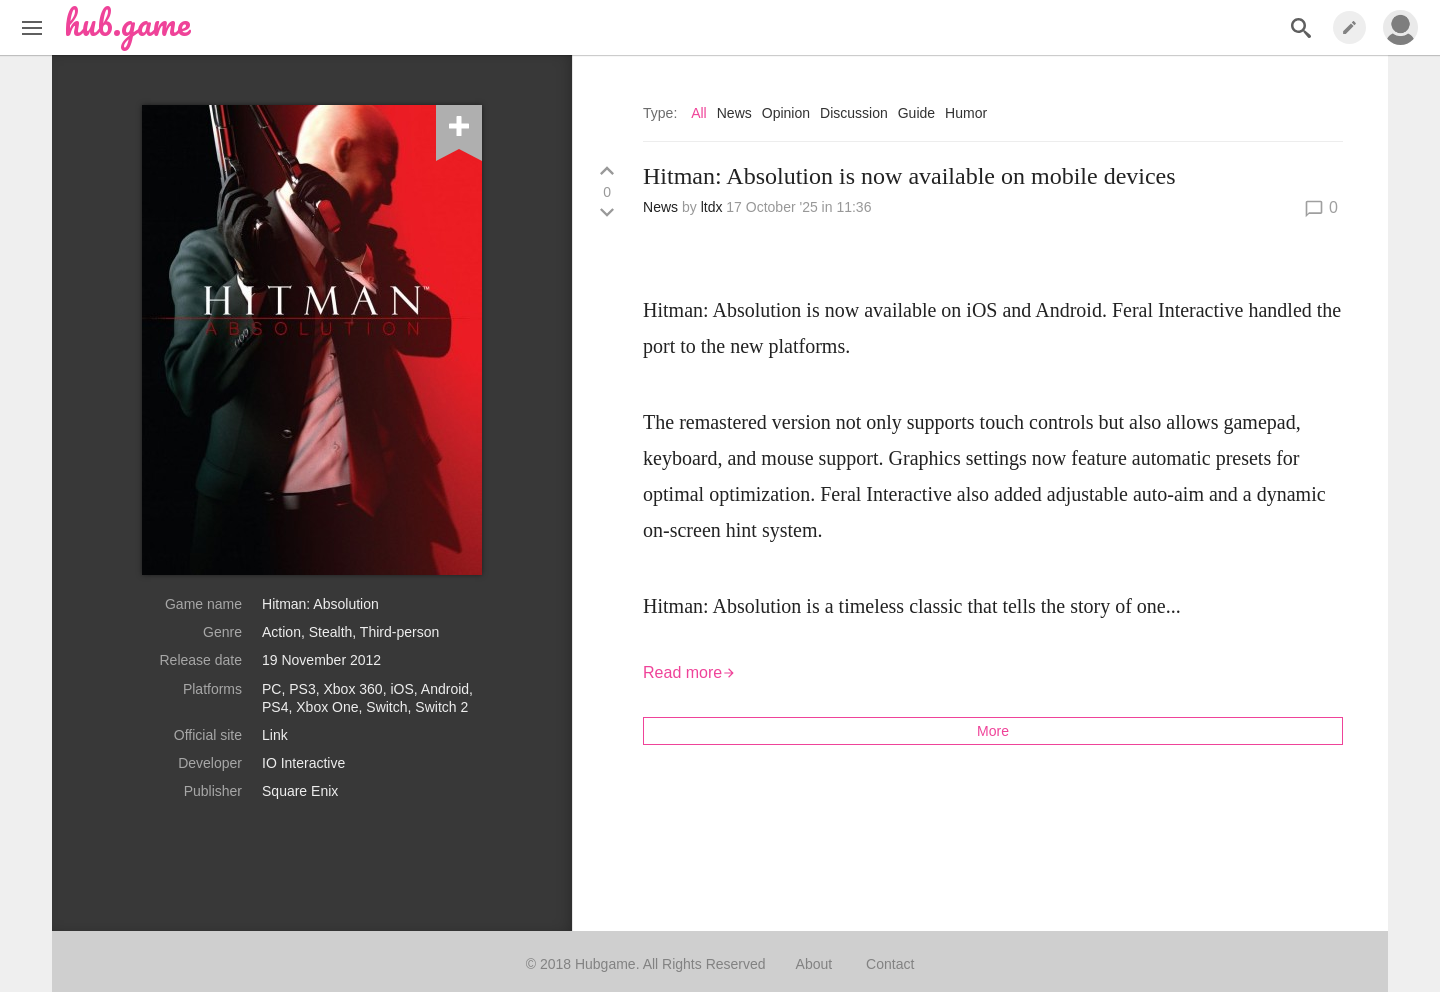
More (993, 731)
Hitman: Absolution (320, 604)
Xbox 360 (353, 689)
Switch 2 (441, 707)
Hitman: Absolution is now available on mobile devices (909, 176)
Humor (966, 113)
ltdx (712, 207)
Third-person (399, 632)
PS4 (275, 707)
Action (281, 632)
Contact (890, 964)
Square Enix (300, 791)
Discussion (854, 113)
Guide (916, 113)
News (734, 113)
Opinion (786, 113)
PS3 (302, 689)
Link (275, 735)
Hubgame (605, 964)
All (699, 113)
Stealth (331, 632)
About (814, 964)
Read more (689, 672)
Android (445, 689)
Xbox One (327, 707)
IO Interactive (303, 763)
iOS (401, 689)
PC (271, 689)
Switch (386, 707)
